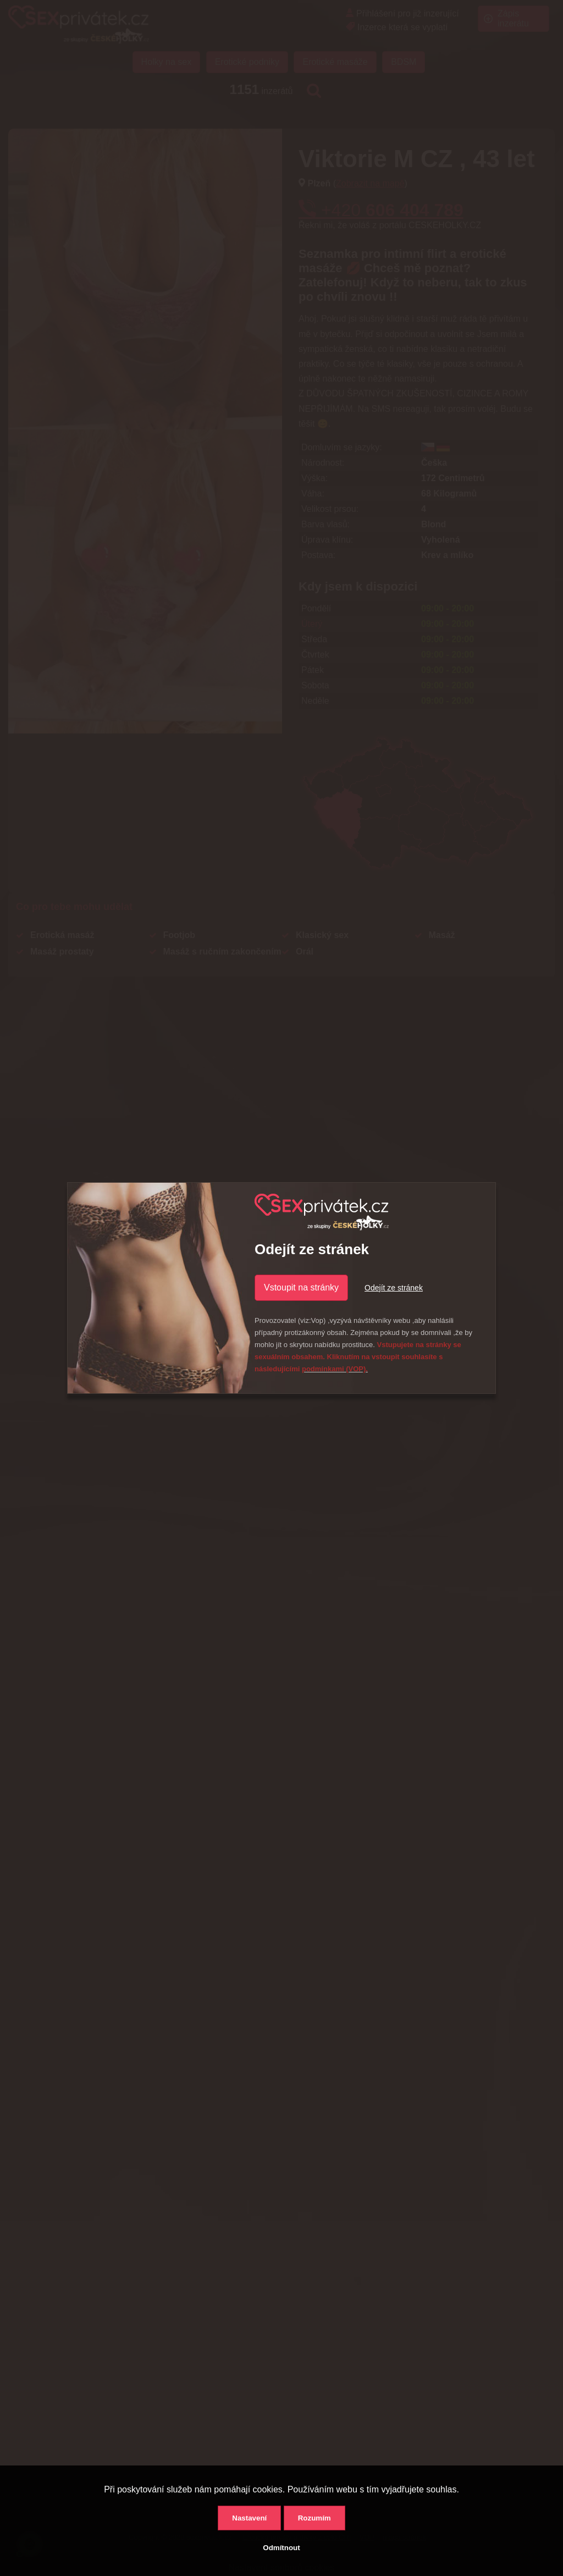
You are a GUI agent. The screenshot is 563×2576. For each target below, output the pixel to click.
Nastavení (249, 2518)
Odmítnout (281, 2548)
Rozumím (314, 2518)
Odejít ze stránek (394, 1287)
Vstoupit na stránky (301, 1287)
